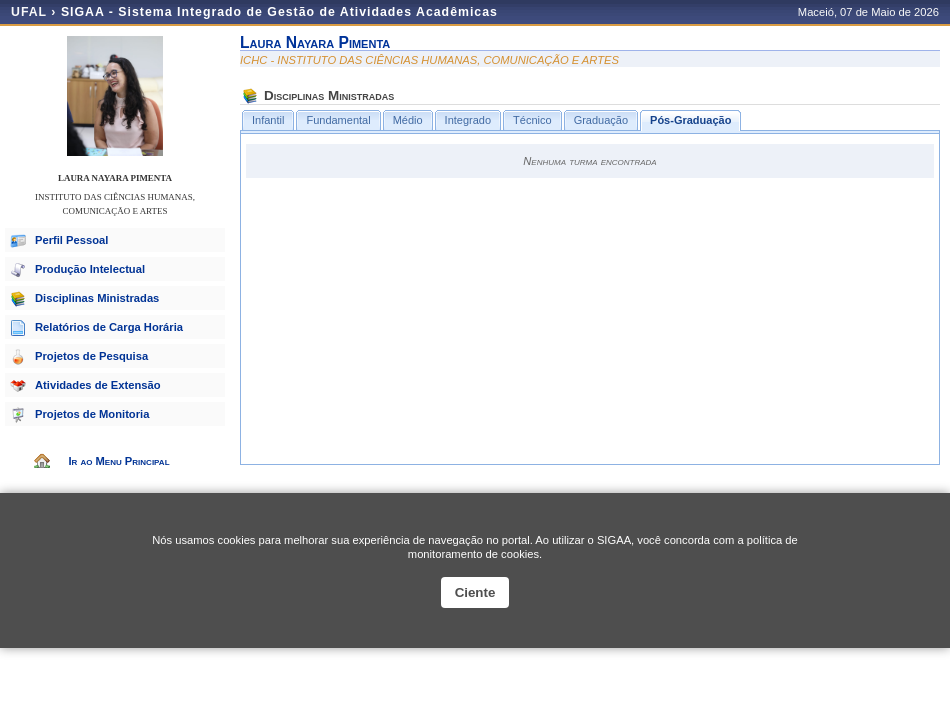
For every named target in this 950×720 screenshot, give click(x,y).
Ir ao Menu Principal (118, 461)
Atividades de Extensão (98, 385)
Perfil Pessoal (71, 240)
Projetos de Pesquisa (91, 356)
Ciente (475, 592)
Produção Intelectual (90, 269)
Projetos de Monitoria (92, 414)
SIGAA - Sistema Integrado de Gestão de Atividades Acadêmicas (279, 12)
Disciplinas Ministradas (97, 298)
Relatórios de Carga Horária (109, 327)
